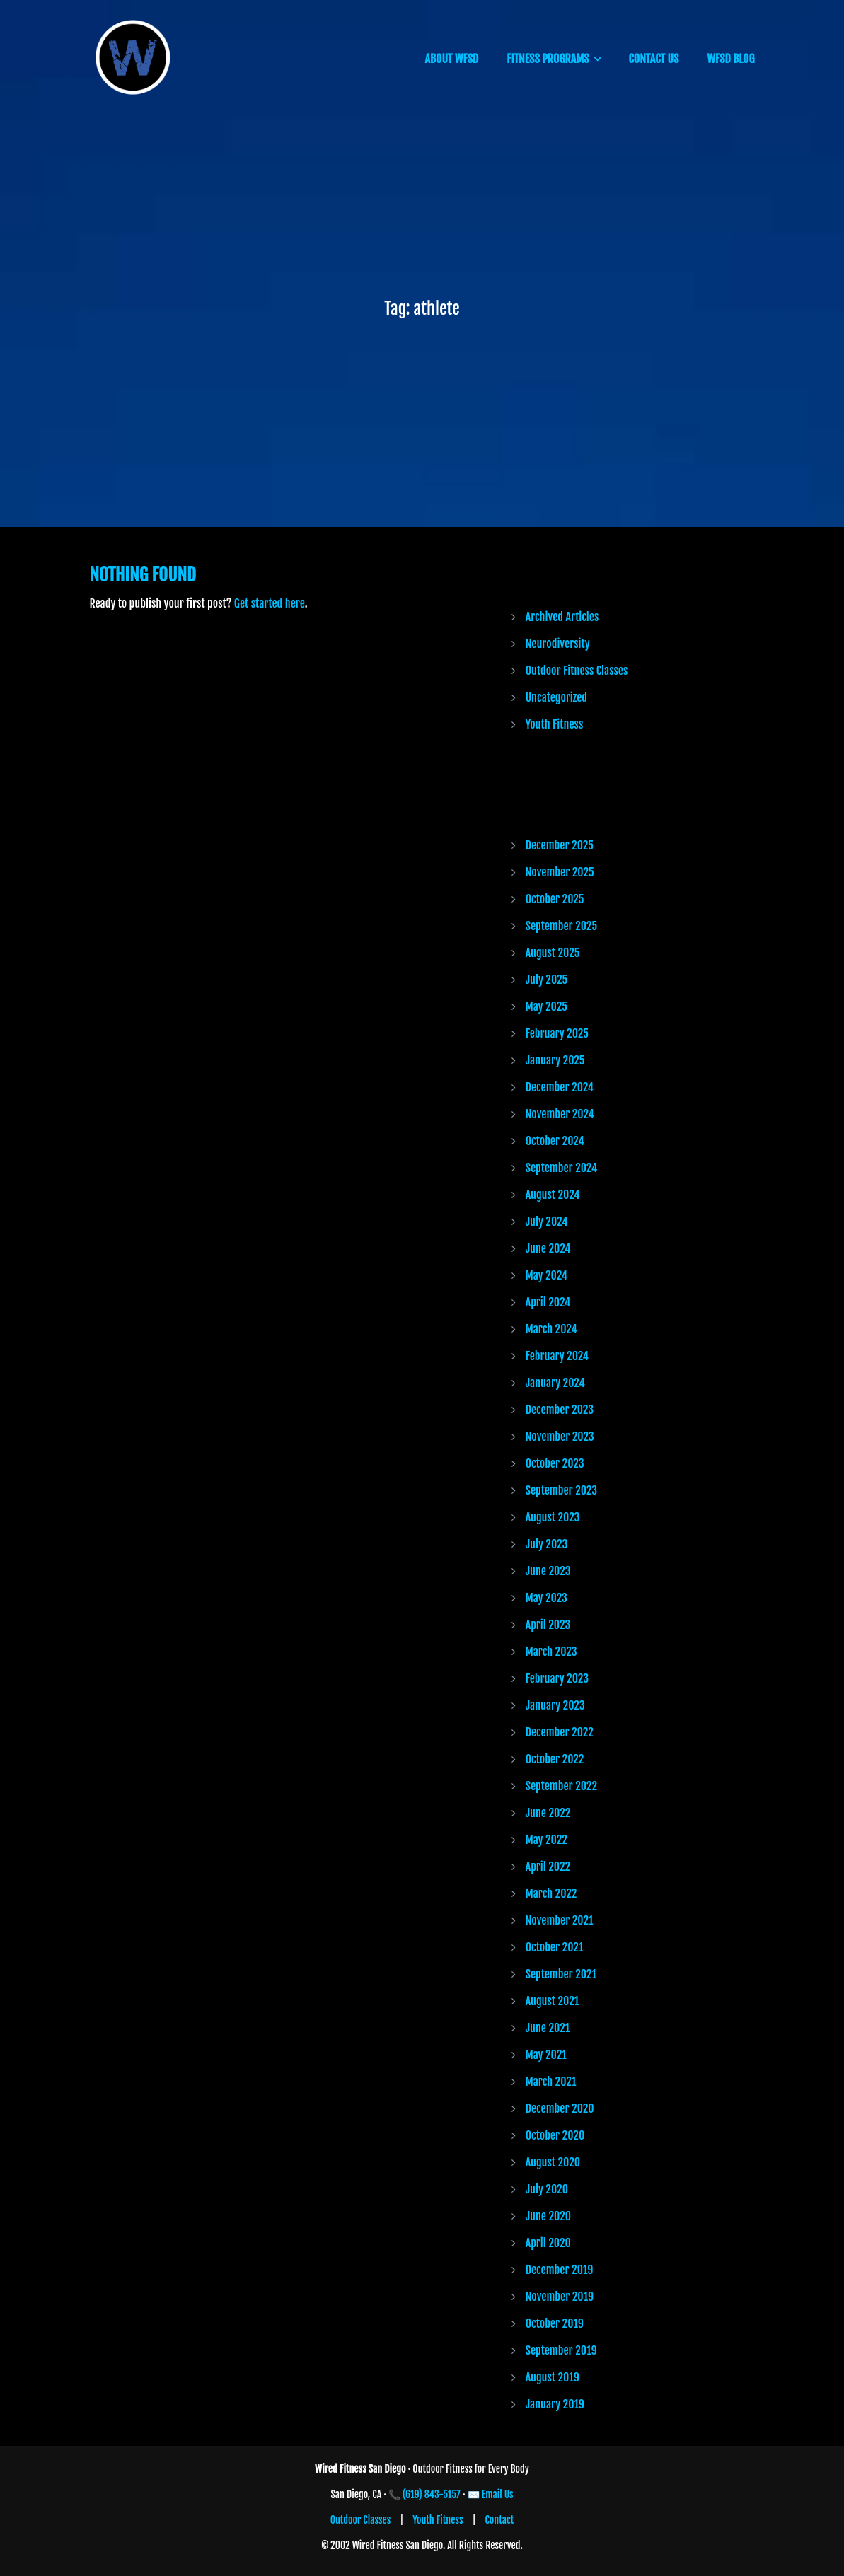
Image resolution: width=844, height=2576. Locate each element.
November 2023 (560, 1436)
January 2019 (555, 2404)
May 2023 (546, 1598)
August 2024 (553, 1195)
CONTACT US (654, 59)
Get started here (269, 603)
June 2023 (548, 1571)
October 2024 (555, 1141)
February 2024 (557, 1356)
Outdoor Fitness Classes (577, 670)
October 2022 (555, 1759)
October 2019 (555, 2323)
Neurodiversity (558, 644)
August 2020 (553, 2162)
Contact (499, 2520)
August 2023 (553, 1517)
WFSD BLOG (730, 59)
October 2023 (555, 1463)
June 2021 (548, 2028)
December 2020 (560, 2108)
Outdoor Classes (360, 2520)
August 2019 (552, 2377)
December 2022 (560, 1732)
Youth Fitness (555, 724)
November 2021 (560, 1920)
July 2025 (547, 980)
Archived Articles (562, 617)
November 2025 (560, 872)
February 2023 (557, 1678)
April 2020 (548, 2243)
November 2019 (560, 2297)
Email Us (498, 2494)
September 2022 (561, 1786)
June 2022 (548, 1813)
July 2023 (547, 1544)
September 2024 (562, 1168)
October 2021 (555, 1947)
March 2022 (551, 1893)
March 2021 (551, 2082)
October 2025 (555, 899)
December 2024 (560, 1087)
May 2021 (546, 2055)
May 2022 (546, 1840)
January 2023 (555, 1705)
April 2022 (548, 1867)
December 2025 (560, 845)
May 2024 (546, 1275)
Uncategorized (556, 697)
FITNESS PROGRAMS (548, 59)
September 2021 (561, 1974)
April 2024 (548, 1302)
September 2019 (561, 2350)
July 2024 (547, 1221)
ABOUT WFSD (451, 59)
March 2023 (551, 1651)
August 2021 (552, 2001)
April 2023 (548, 1625)
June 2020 (548, 2216)
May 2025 (546, 1006)
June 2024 (548, 1248)
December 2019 (560, 2270)
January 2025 (555, 1060)
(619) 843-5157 (432, 2494)
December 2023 (560, 1410)
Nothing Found (143, 575)
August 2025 (553, 953)
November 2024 (560, 1114)
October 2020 (555, 2135)
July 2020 (547, 2189)
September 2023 (561, 1490)
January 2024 (555, 1383)
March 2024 (551, 1329)
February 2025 (557, 1033)
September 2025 (561, 926)
